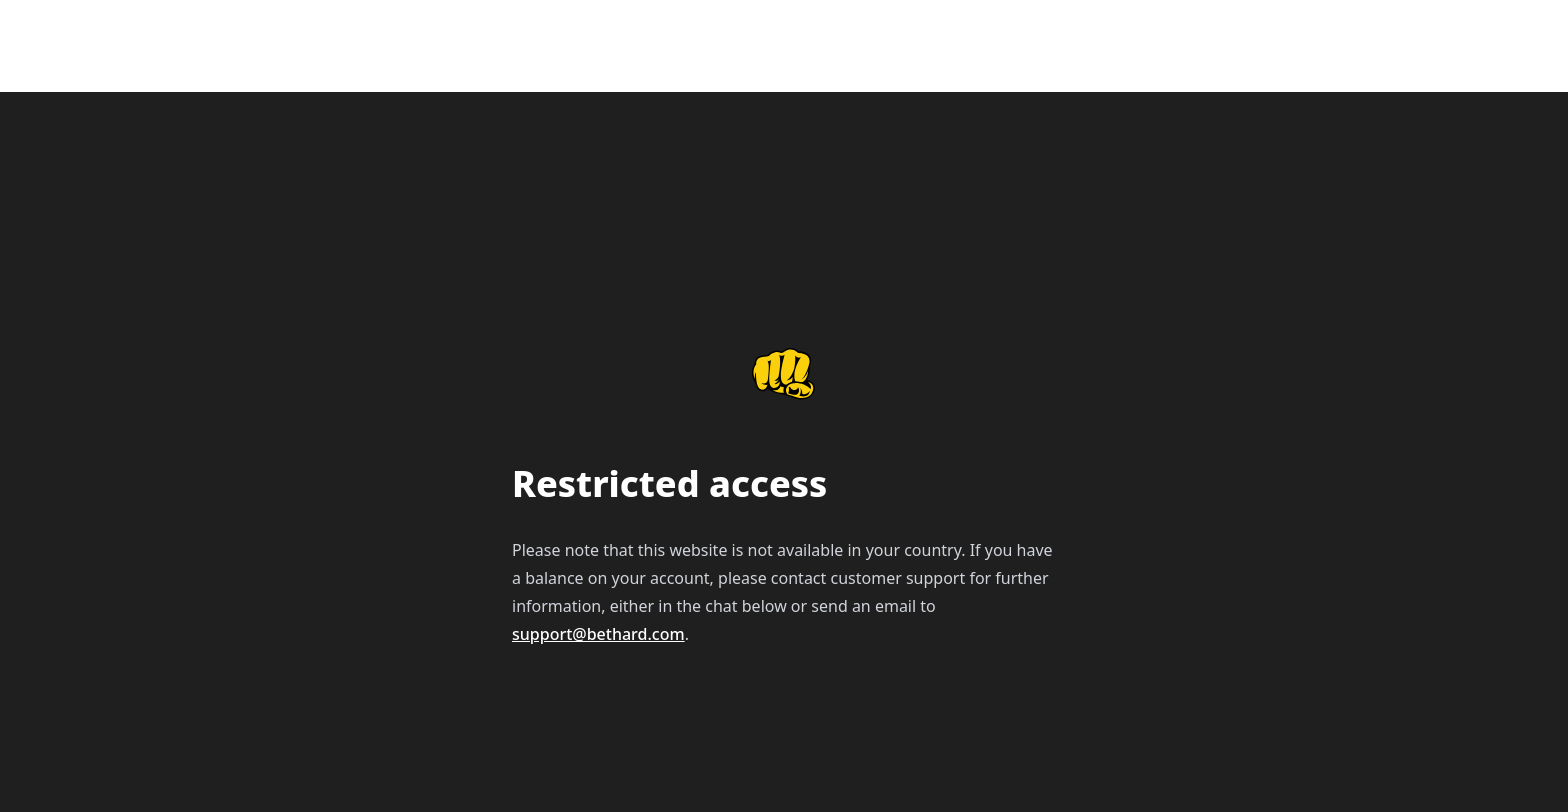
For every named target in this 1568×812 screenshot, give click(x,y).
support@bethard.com (598, 634)
